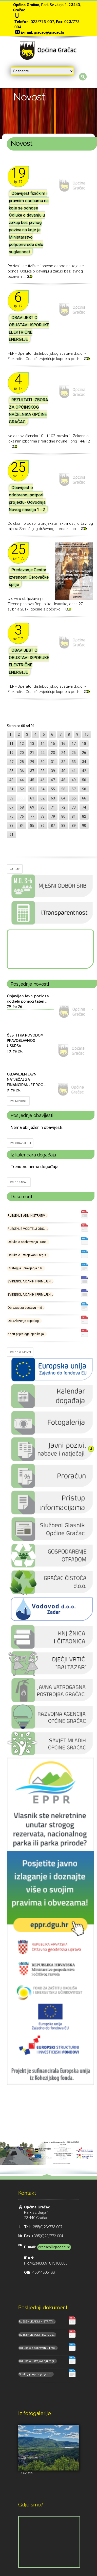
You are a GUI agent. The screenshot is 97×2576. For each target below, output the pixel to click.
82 (84, 816)
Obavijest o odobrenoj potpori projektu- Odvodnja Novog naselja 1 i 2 (27, 498)
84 (22, 826)
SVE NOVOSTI (18, 1101)
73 (74, 807)
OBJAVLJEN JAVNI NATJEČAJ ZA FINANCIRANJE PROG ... (26, 1079)
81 (74, 816)
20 (22, 753)
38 (43, 771)
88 (63, 826)
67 (11, 807)
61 (32, 798)
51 (11, 789)
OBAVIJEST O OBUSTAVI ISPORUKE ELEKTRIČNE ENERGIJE (29, 328)
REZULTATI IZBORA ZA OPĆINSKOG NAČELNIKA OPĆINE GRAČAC (28, 410)
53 (32, 789)
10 (87, 734)
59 (11, 798)
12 (22, 744)
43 (11, 780)
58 (84, 789)
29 (32, 762)
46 (43, 780)
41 (74, 771)
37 (32, 771)
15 (53, 744)
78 (43, 816)
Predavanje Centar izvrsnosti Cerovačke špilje (29, 577)
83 (11, 826)
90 (84, 826)
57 (74, 789)
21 (32, 753)
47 (53, 780)
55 (53, 789)
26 (84, 753)
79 (53, 816)
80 (63, 816)
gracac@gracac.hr (49, 32)
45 (32, 780)
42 (84, 771)
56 (63, 789)
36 (22, 771)
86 (43, 826)
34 (84, 762)
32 (63, 762)
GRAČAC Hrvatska (50, 949)
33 (74, 762)
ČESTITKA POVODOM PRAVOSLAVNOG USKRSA (25, 1040)
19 (11, 753)
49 (74, 780)
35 (11, 771)
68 (22, 807)
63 (53, 798)
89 (74, 826)
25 (74, 753)
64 (63, 798)
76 (22, 816)
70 (43, 807)
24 (63, 753)
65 (74, 798)
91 (11, 835)
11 (11, 744)
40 (63, 771)
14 (43, 744)
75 (11, 816)
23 (53, 753)
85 (32, 826)
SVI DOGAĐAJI (18, 1182)
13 (32, 744)
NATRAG (14, 869)
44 (22, 780)
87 (53, 826)
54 (43, 789)
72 (63, 807)
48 (63, 780)
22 (43, 753)
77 (32, 816)
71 (53, 807)
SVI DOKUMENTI (20, 1352)
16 (63, 744)
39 (53, 771)
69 (32, 807)
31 (53, 762)
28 (22, 762)
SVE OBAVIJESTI (20, 1143)
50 (84, 780)
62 (43, 798)
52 (22, 789)
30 (43, 762)
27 (11, 762)
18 (84, 744)
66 (84, 798)
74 (84, 807)
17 (74, 744)
